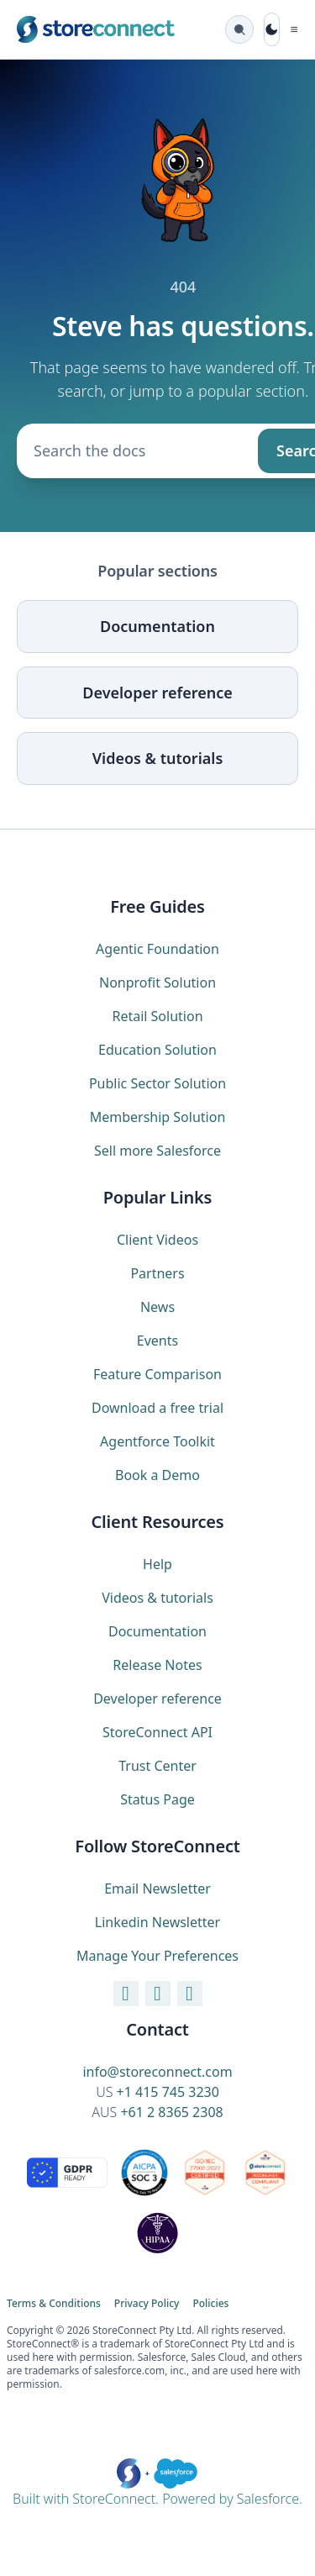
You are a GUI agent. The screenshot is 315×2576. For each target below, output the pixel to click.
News (157, 1307)
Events (157, 1340)
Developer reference (157, 692)
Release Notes (157, 1665)
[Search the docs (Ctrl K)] (239, 29)
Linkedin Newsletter (157, 1922)
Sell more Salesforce (157, 1150)
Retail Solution (157, 1016)
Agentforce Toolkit (157, 1441)
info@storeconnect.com (157, 2071)
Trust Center (157, 1766)
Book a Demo (157, 1475)
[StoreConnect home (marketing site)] (96, 29)
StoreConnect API (157, 1732)
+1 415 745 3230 (168, 2092)
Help (157, 1564)
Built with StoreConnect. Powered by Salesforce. (157, 2483)
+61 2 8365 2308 (171, 2112)
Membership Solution (158, 1117)
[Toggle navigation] (294, 29)
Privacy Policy (147, 2303)
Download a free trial (157, 1408)
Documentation (157, 626)
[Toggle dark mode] (271, 29)
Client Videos (157, 1239)
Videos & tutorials (157, 758)
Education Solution (157, 1049)
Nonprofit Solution (157, 982)
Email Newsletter (157, 1888)
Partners (157, 1273)
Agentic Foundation (157, 949)
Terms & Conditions (54, 2303)
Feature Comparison (157, 1374)
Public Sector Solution (157, 1083)
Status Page (157, 1799)
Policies (210, 2303)
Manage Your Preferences (157, 1955)
